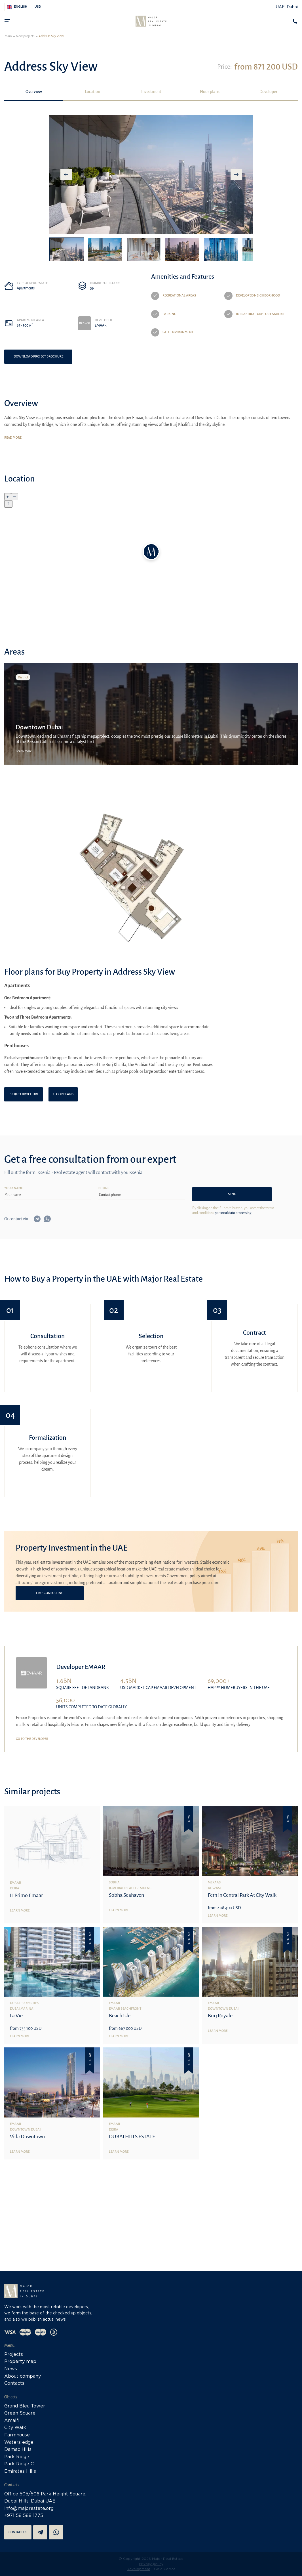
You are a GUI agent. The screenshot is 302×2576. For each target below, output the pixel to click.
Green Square (19, 2413)
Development (138, 2569)
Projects (13, 2354)
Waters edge (18, 2442)
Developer (268, 91)
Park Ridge (16, 2457)
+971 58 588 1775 (23, 2516)
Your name (13, 1188)
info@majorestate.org (29, 2508)
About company (22, 2376)
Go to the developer (32, 1738)
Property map (20, 2362)
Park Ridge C (19, 2464)
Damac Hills (17, 2449)
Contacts (14, 2383)
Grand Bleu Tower (24, 2406)
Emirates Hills (20, 2471)
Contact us (18, 2532)
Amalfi (12, 2421)
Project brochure (24, 1094)
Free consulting (50, 1593)
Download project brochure (38, 356)
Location (92, 91)
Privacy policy (151, 2564)
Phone (103, 1188)
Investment (151, 91)
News (10, 2369)
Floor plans (209, 91)
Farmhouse (17, 2435)
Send (232, 1194)
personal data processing (233, 1213)
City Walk (15, 2428)
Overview (34, 91)
